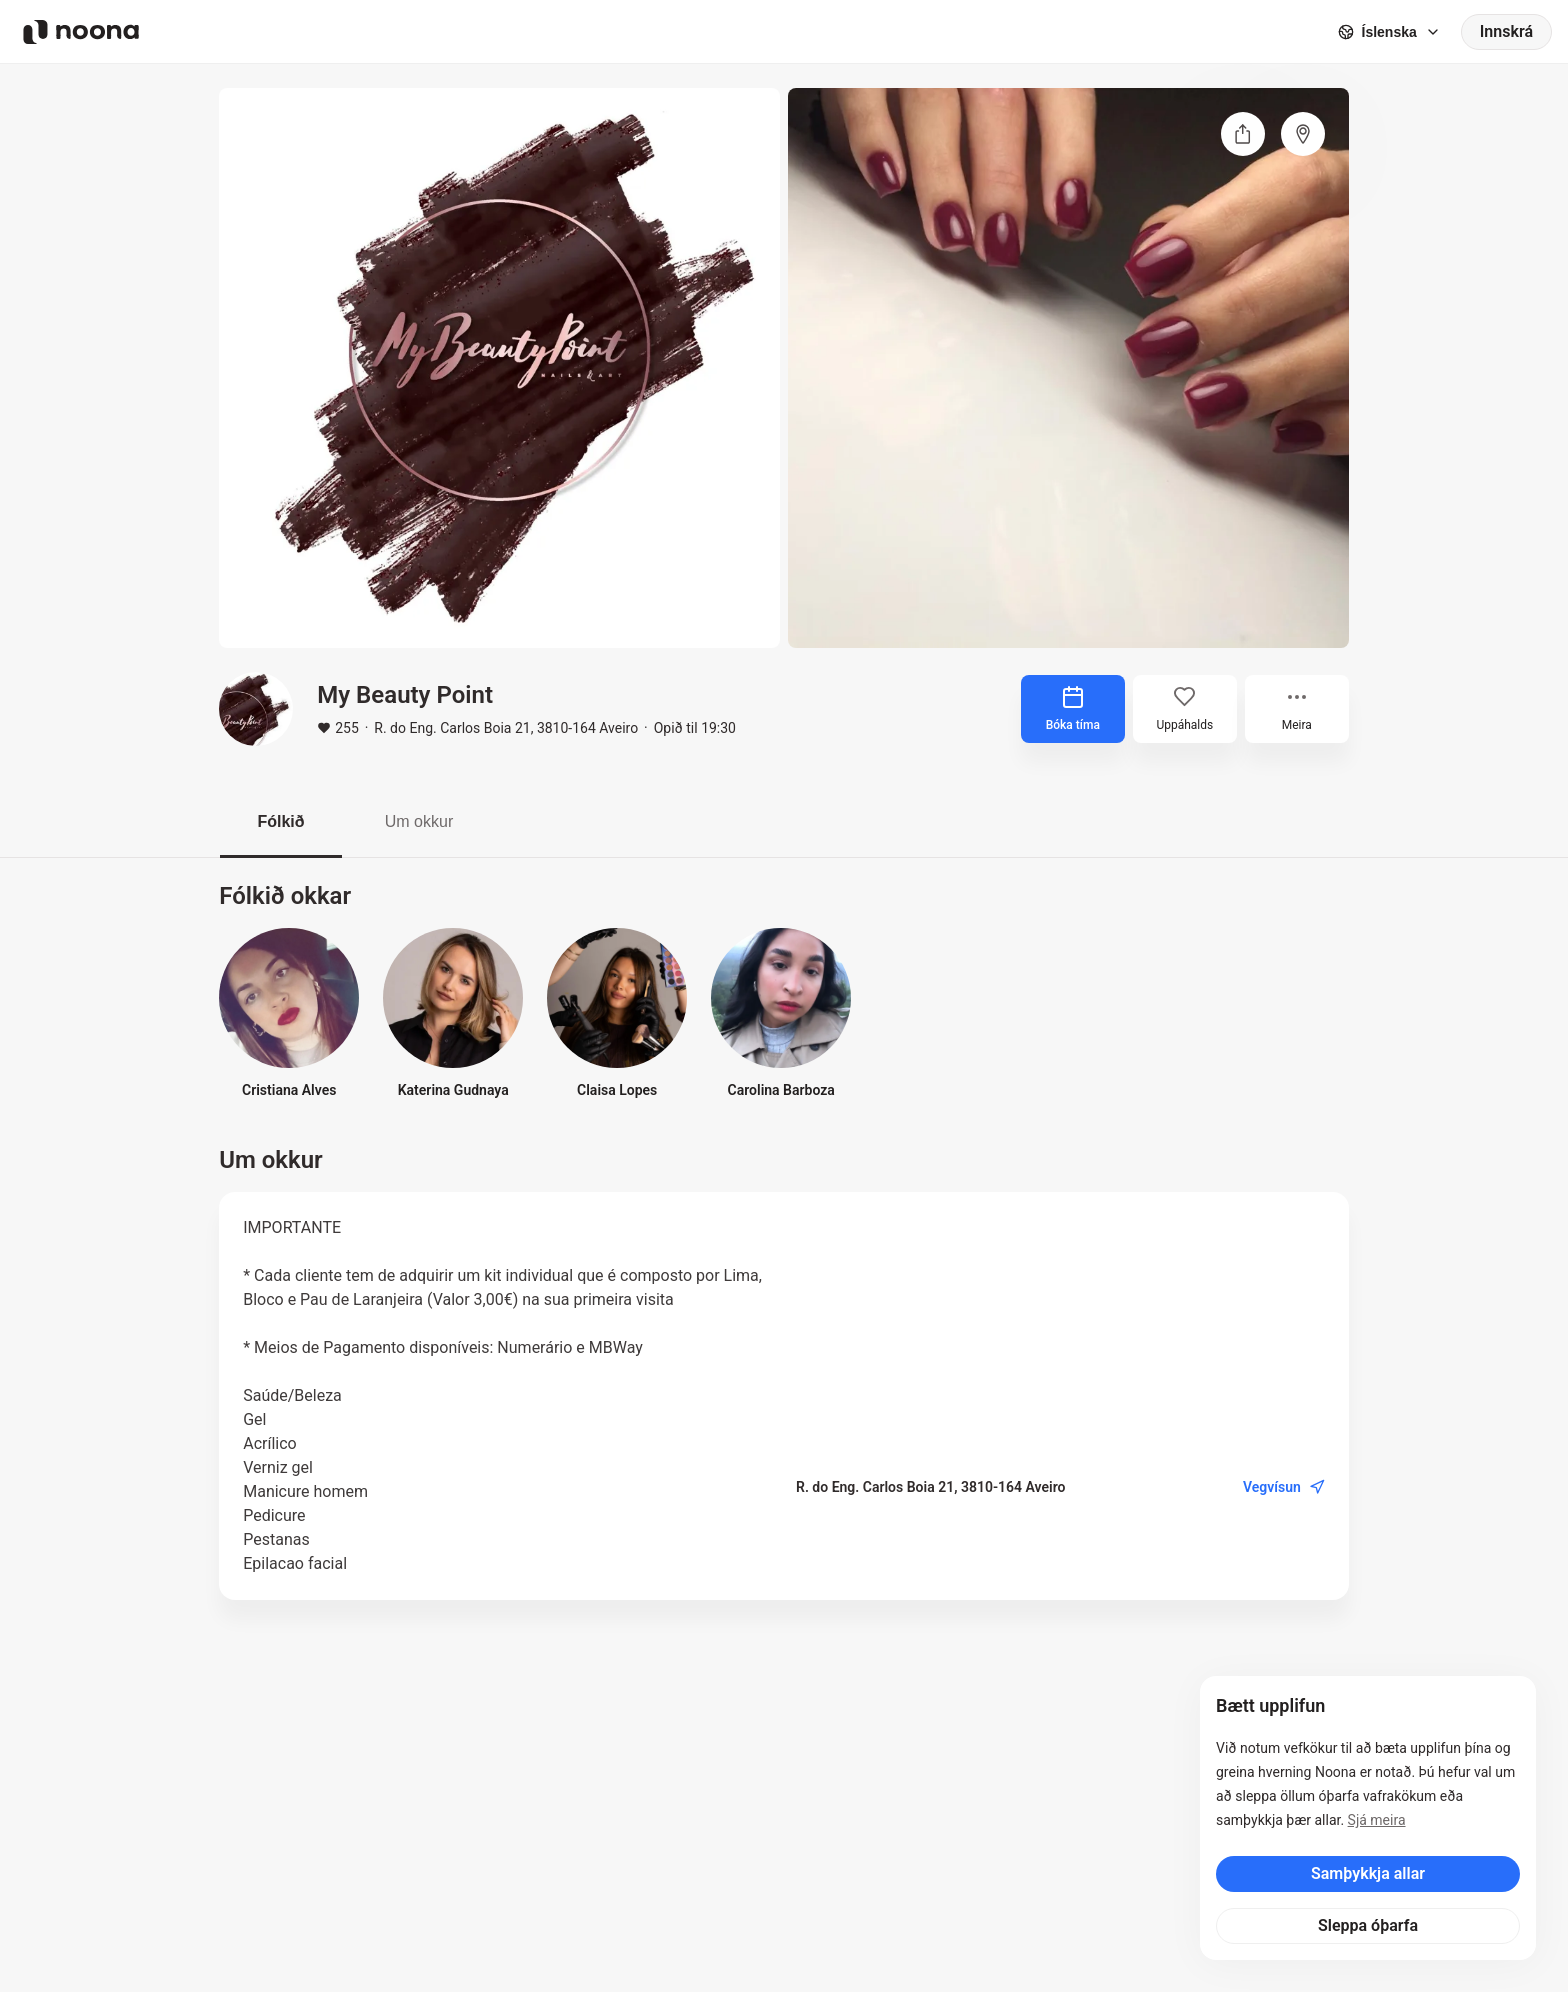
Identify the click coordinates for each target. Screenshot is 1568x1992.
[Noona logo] (81, 32)
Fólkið (280, 821)
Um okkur (419, 821)
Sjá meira (1377, 1820)
